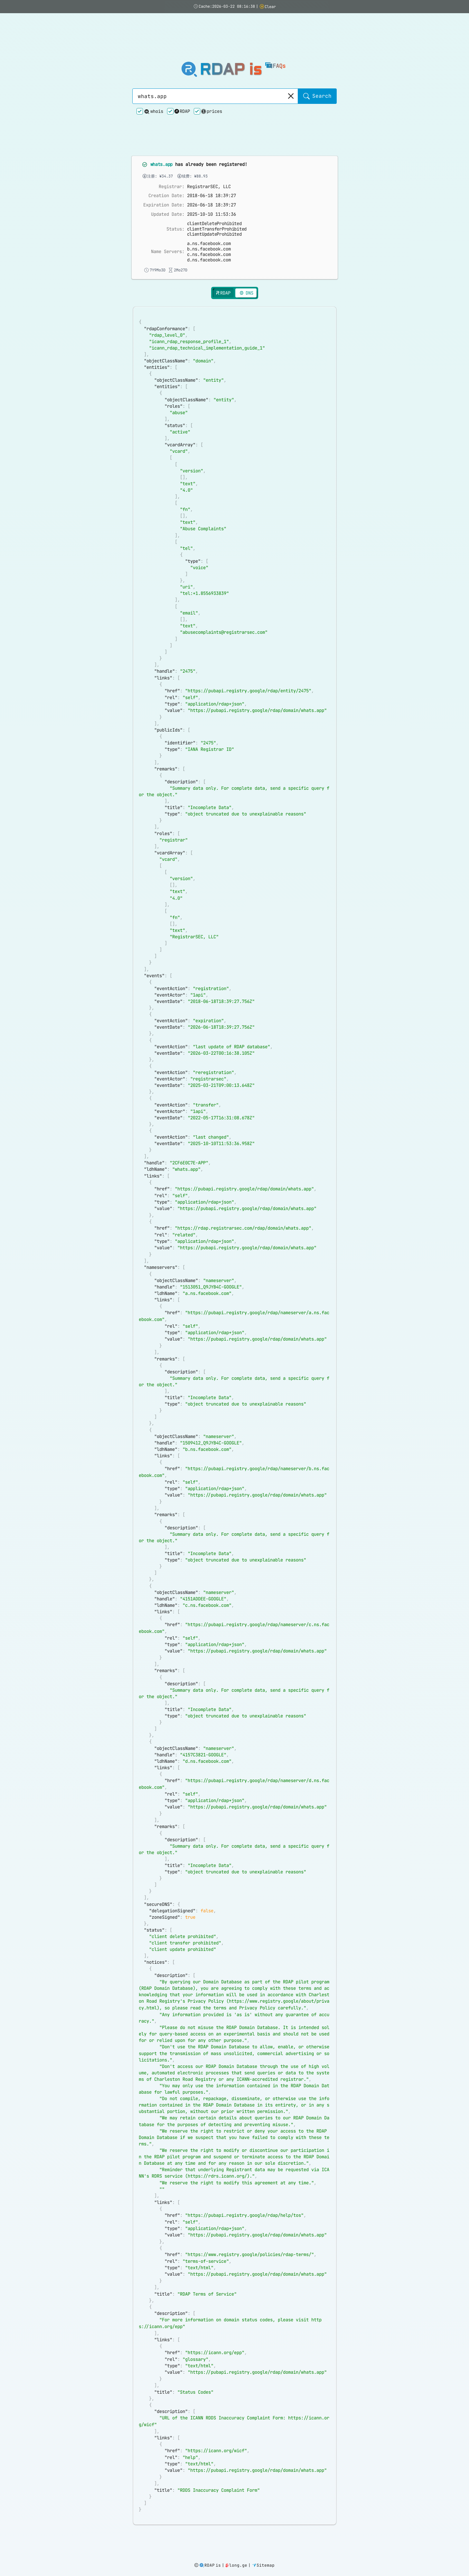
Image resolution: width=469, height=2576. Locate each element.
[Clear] (290, 66)
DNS (246, 233)
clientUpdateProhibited (215, 175)
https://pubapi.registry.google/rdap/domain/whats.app (257, 668)
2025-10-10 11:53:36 (211, 155)
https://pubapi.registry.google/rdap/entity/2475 (248, 648)
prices (211, 81)
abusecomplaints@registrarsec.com (224, 587)
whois (153, 82)
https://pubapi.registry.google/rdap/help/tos (244, 2235)
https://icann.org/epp (215, 2377)
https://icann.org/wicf (216, 2478)
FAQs (275, 36)
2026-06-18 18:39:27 (211, 145)
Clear (268, 6)
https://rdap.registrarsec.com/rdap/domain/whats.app (243, 1208)
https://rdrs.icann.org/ (217, 2194)
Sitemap (263, 2565)
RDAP (182, 81)
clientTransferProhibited (218, 169)
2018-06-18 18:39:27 (211, 136)
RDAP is (231, 40)
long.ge (236, 2565)
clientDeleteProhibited (215, 164)
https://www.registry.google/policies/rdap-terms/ (249, 2275)
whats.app (162, 105)
